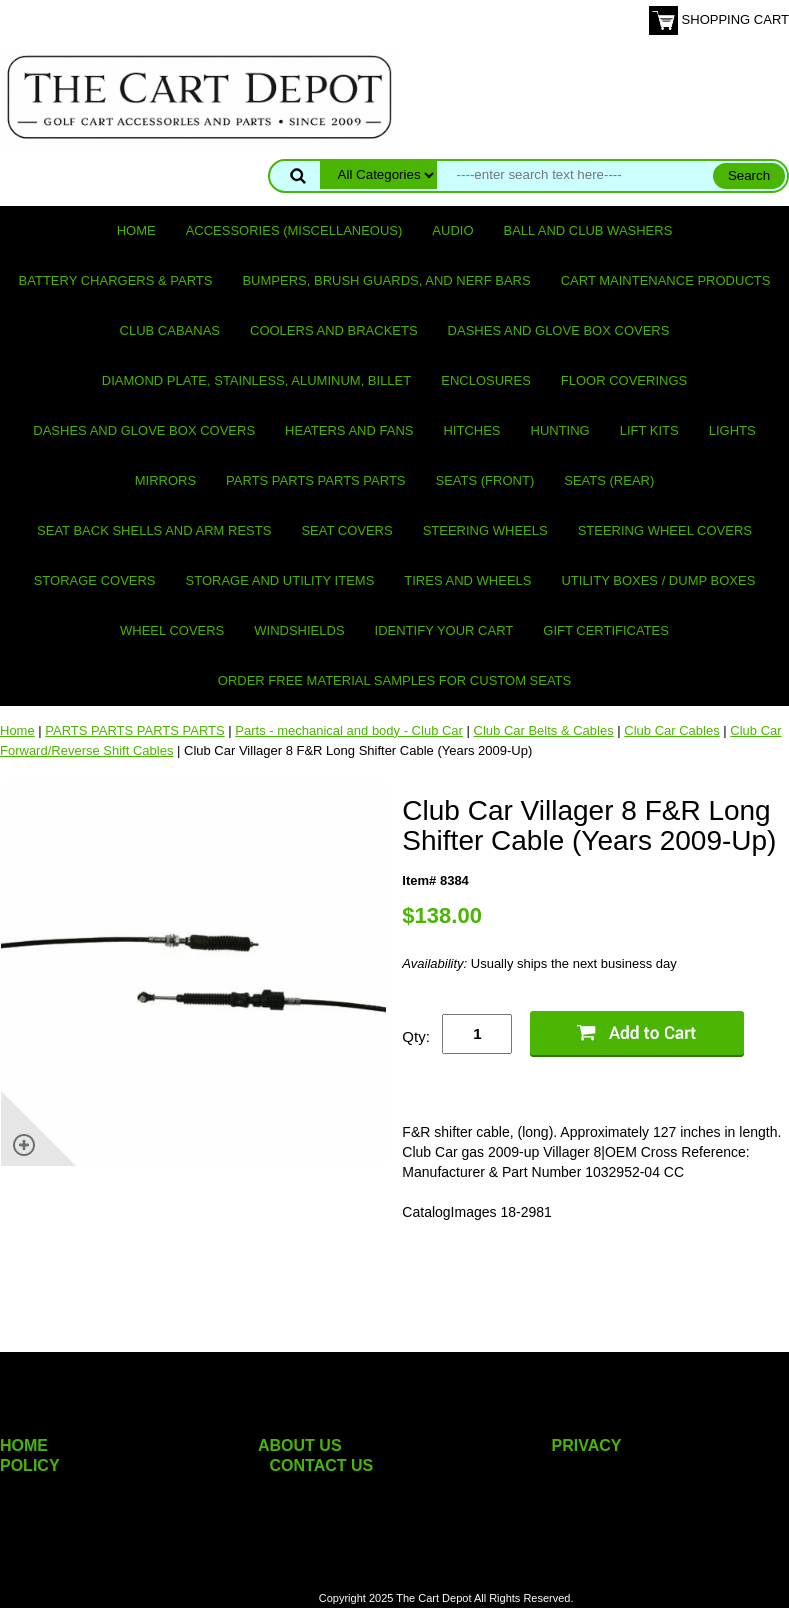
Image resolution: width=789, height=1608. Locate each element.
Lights (732, 430)
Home (136, 230)
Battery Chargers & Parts (116, 280)
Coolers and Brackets (334, 330)
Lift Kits (649, 430)
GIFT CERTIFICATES (606, 630)
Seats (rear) (609, 480)
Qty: (416, 1036)
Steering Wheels (485, 530)
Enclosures (486, 380)
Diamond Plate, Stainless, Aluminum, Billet (256, 380)
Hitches (471, 430)
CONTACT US (322, 1465)
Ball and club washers (588, 230)
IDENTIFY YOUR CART (444, 630)
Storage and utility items (280, 580)
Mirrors (165, 480)
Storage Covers (95, 580)
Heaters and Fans (349, 430)
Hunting (560, 430)
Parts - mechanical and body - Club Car (349, 730)
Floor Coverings (624, 380)
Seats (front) (485, 480)
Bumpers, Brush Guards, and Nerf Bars (386, 280)
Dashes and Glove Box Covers (559, 330)
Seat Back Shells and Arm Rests (154, 530)
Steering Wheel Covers (665, 530)
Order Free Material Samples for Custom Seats (394, 680)
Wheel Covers (172, 630)
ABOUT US (300, 1445)
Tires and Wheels (467, 580)
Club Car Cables (671, 730)
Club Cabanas (170, 330)
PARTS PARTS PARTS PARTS (315, 480)
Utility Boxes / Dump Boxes (658, 580)
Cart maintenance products (666, 280)
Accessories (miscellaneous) (294, 230)
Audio (452, 230)
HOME (24, 1445)
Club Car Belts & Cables (544, 730)
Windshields (299, 630)
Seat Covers (346, 530)
